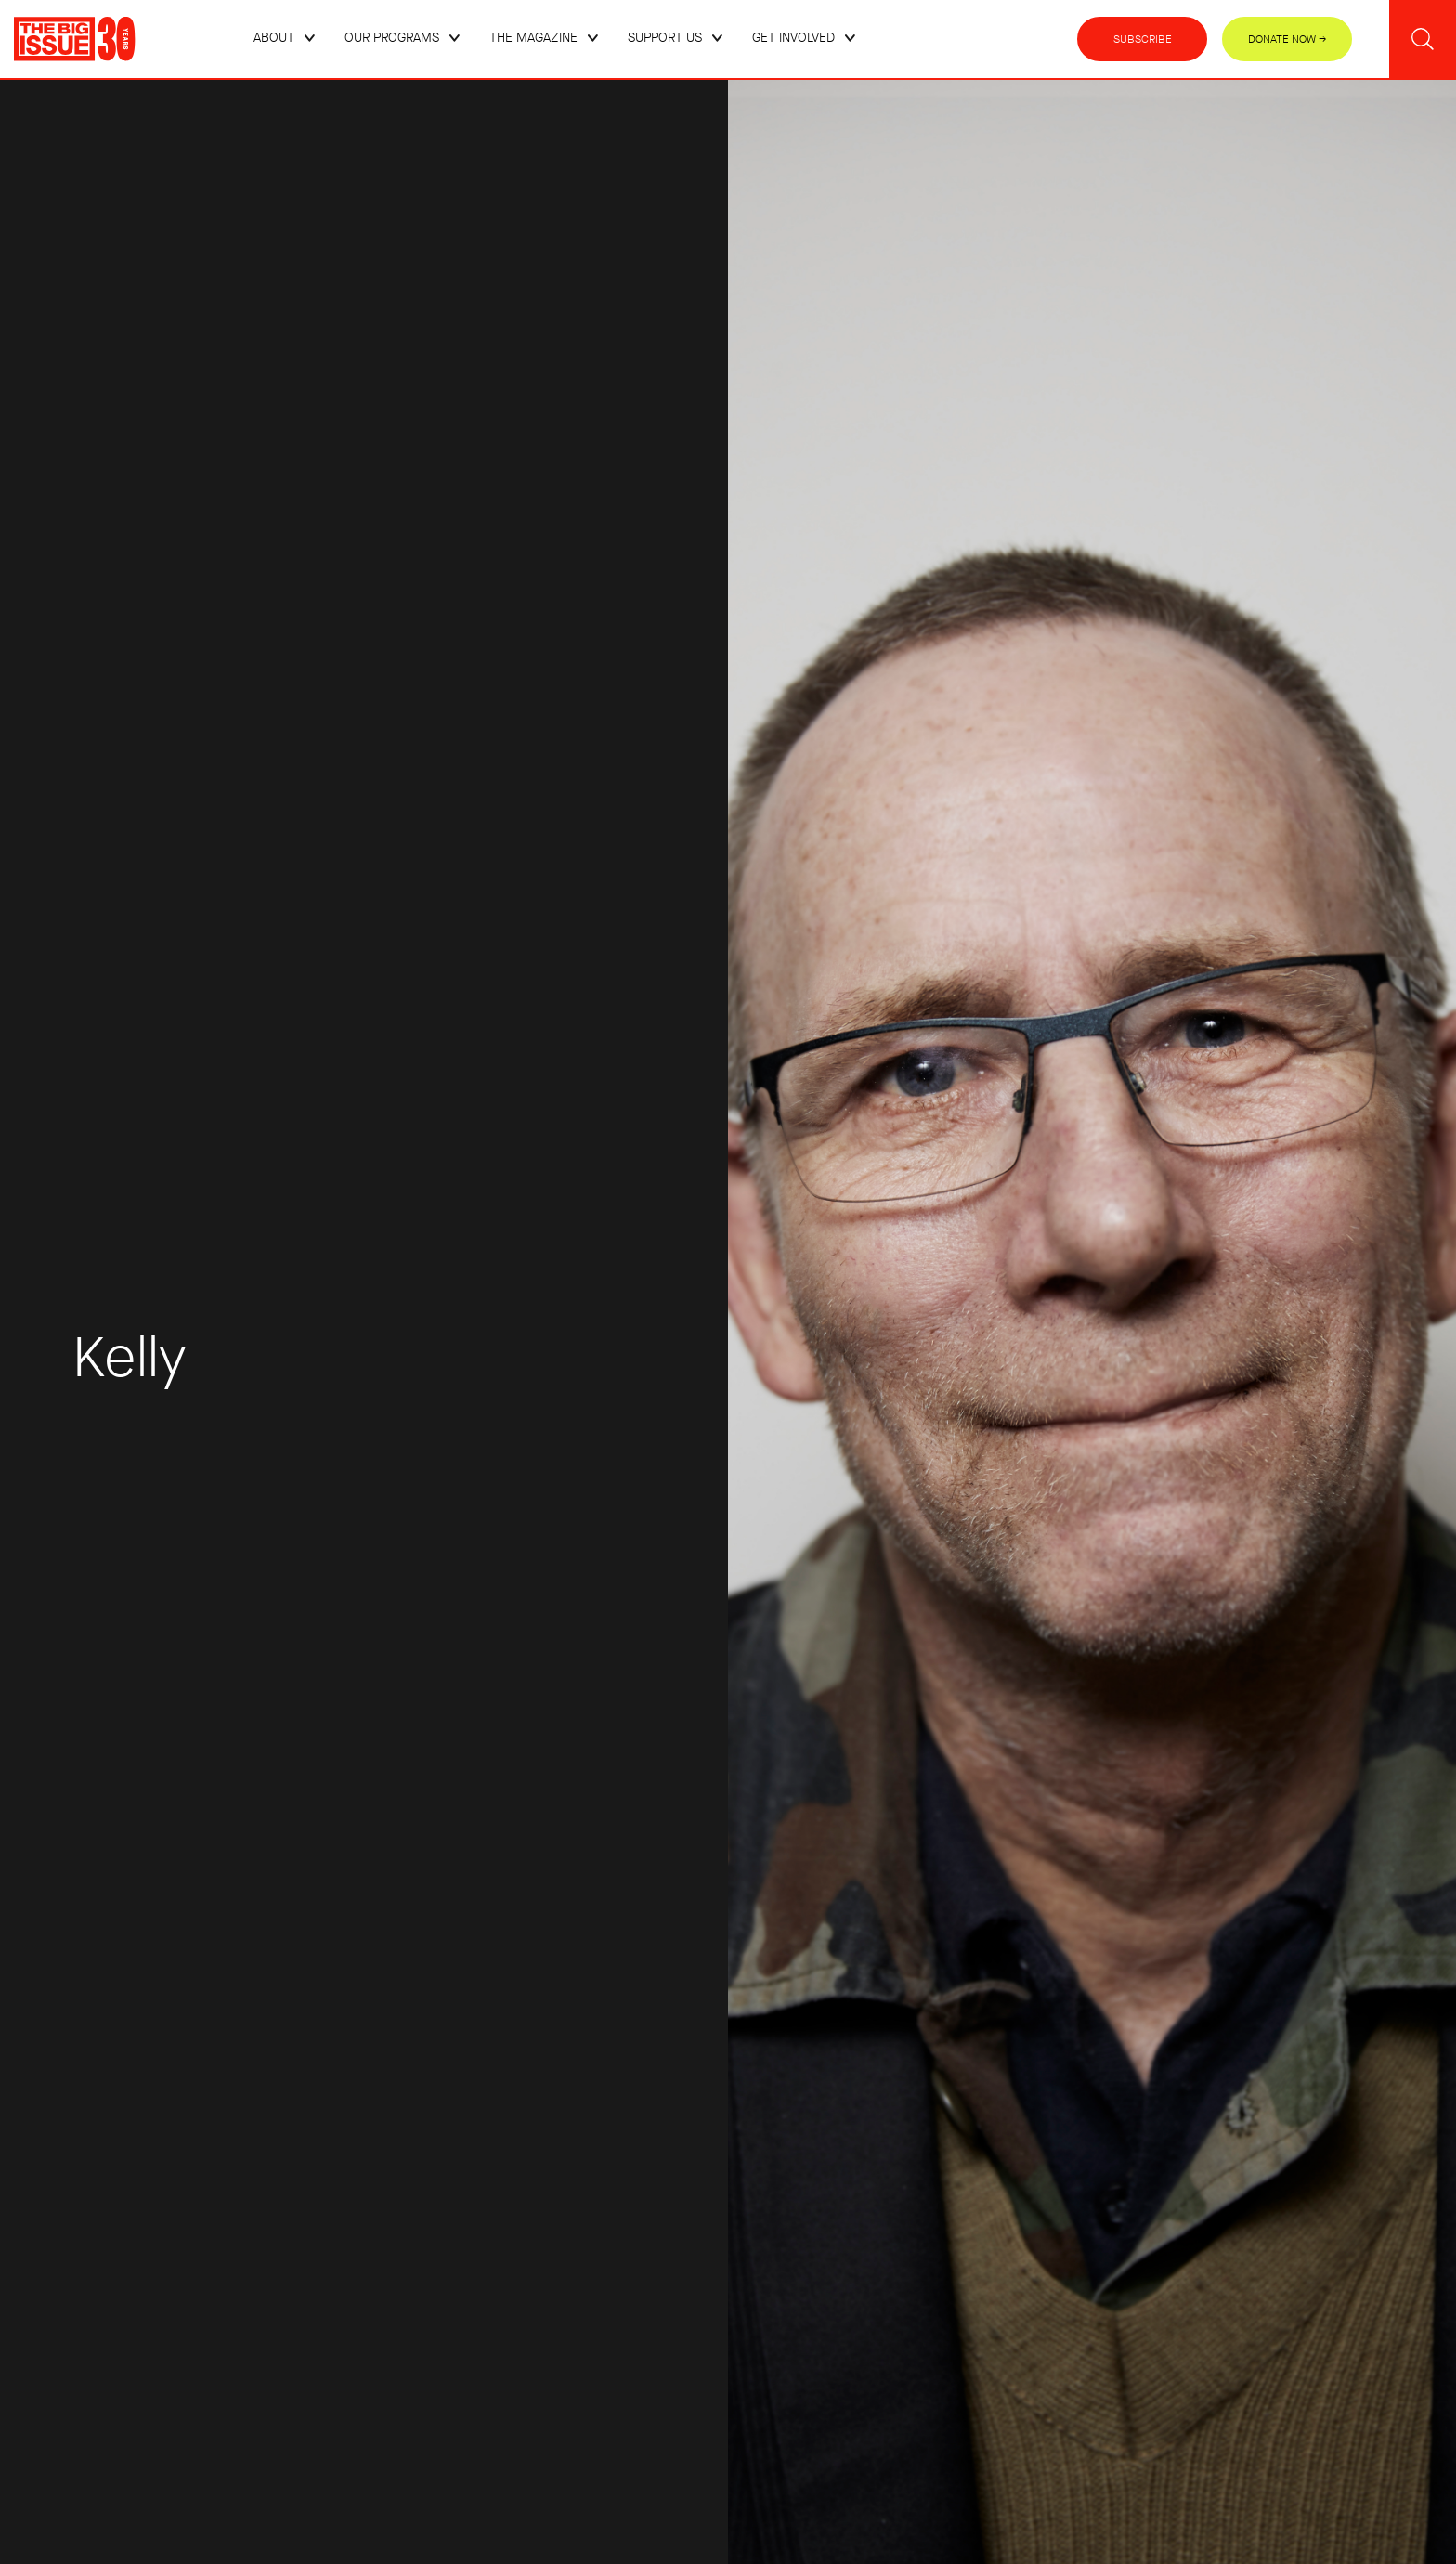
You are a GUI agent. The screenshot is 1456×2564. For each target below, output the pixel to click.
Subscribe (1142, 39)
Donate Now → (1287, 39)
